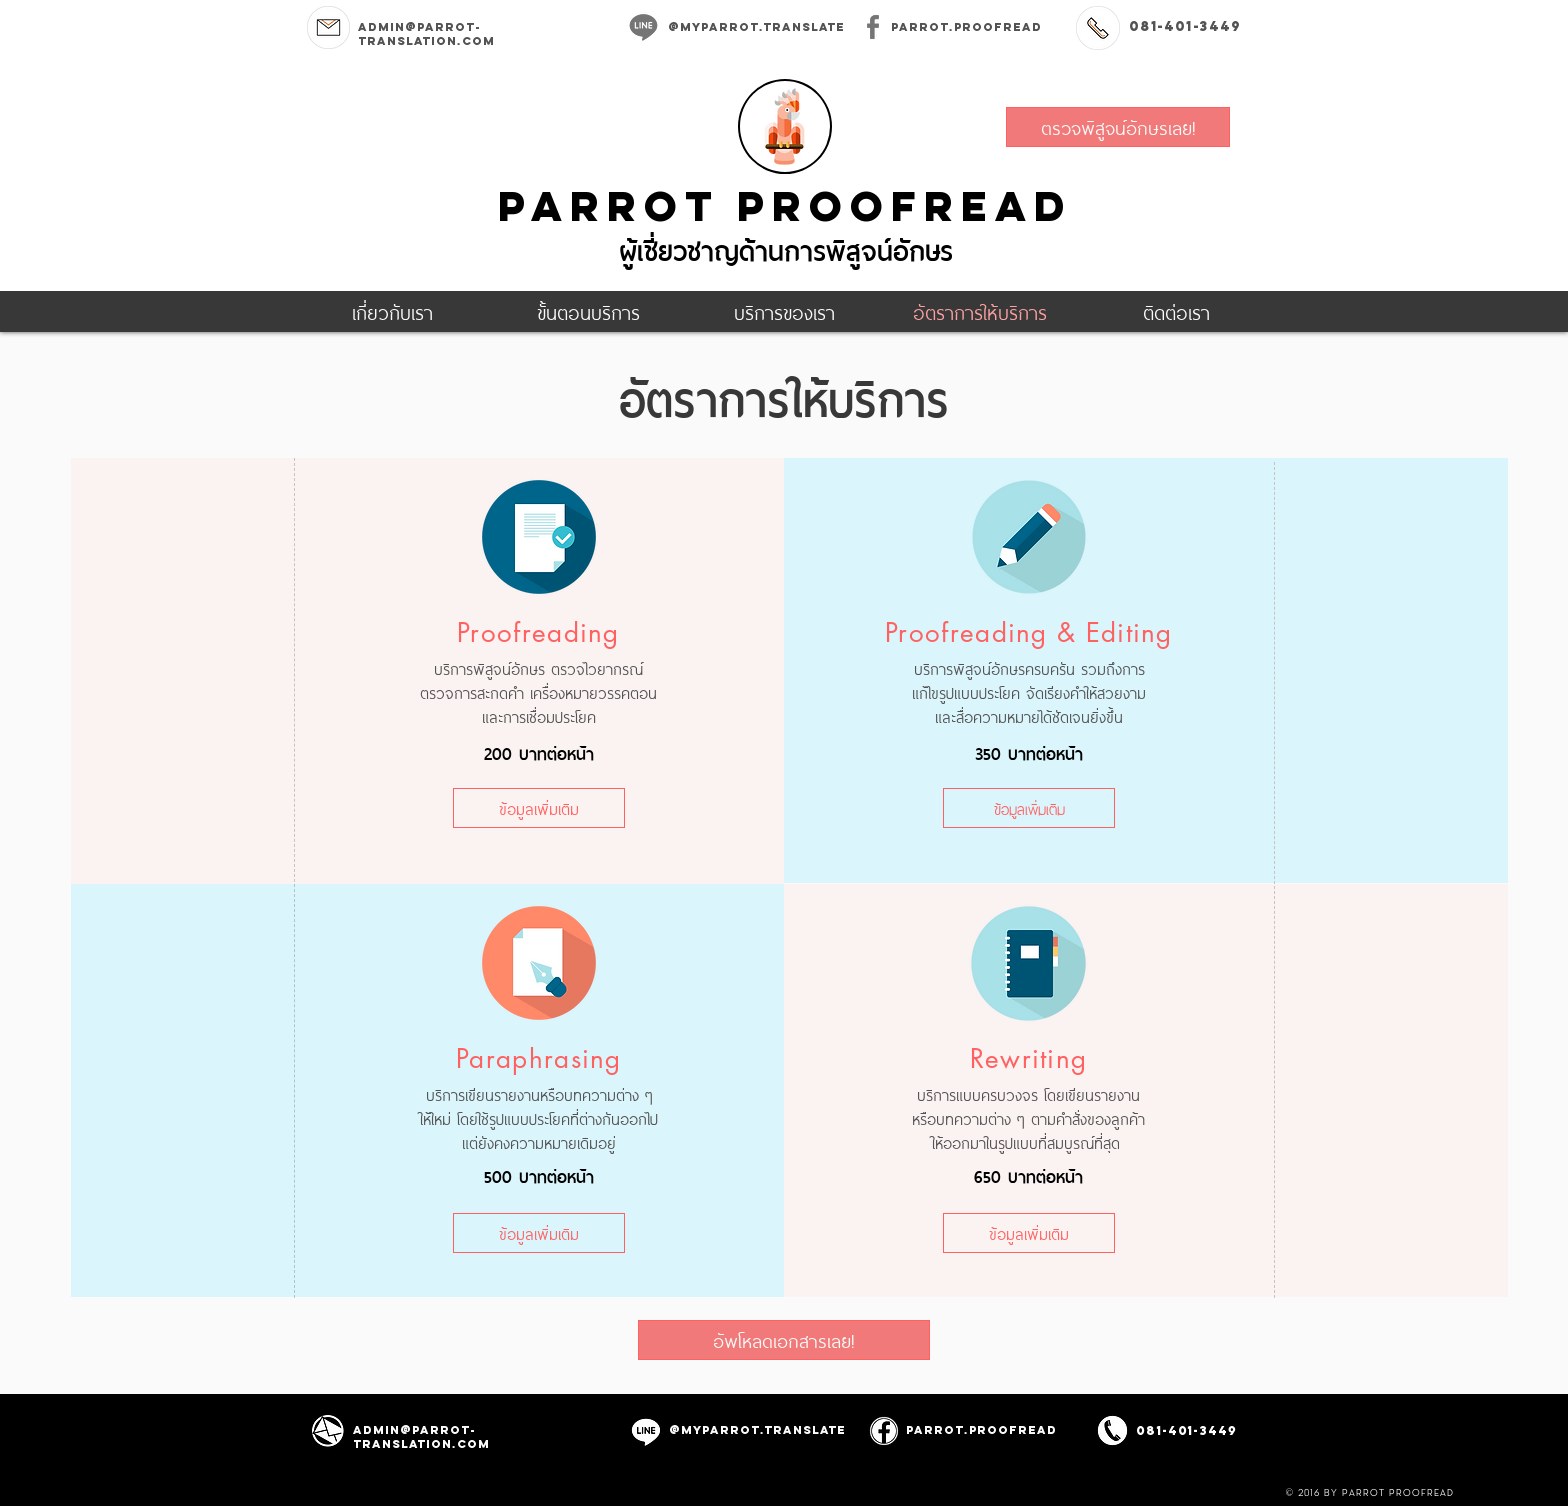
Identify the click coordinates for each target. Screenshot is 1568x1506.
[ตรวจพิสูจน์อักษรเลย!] (1118, 127)
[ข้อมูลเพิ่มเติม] (539, 808)
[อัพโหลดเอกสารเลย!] (784, 1340)
